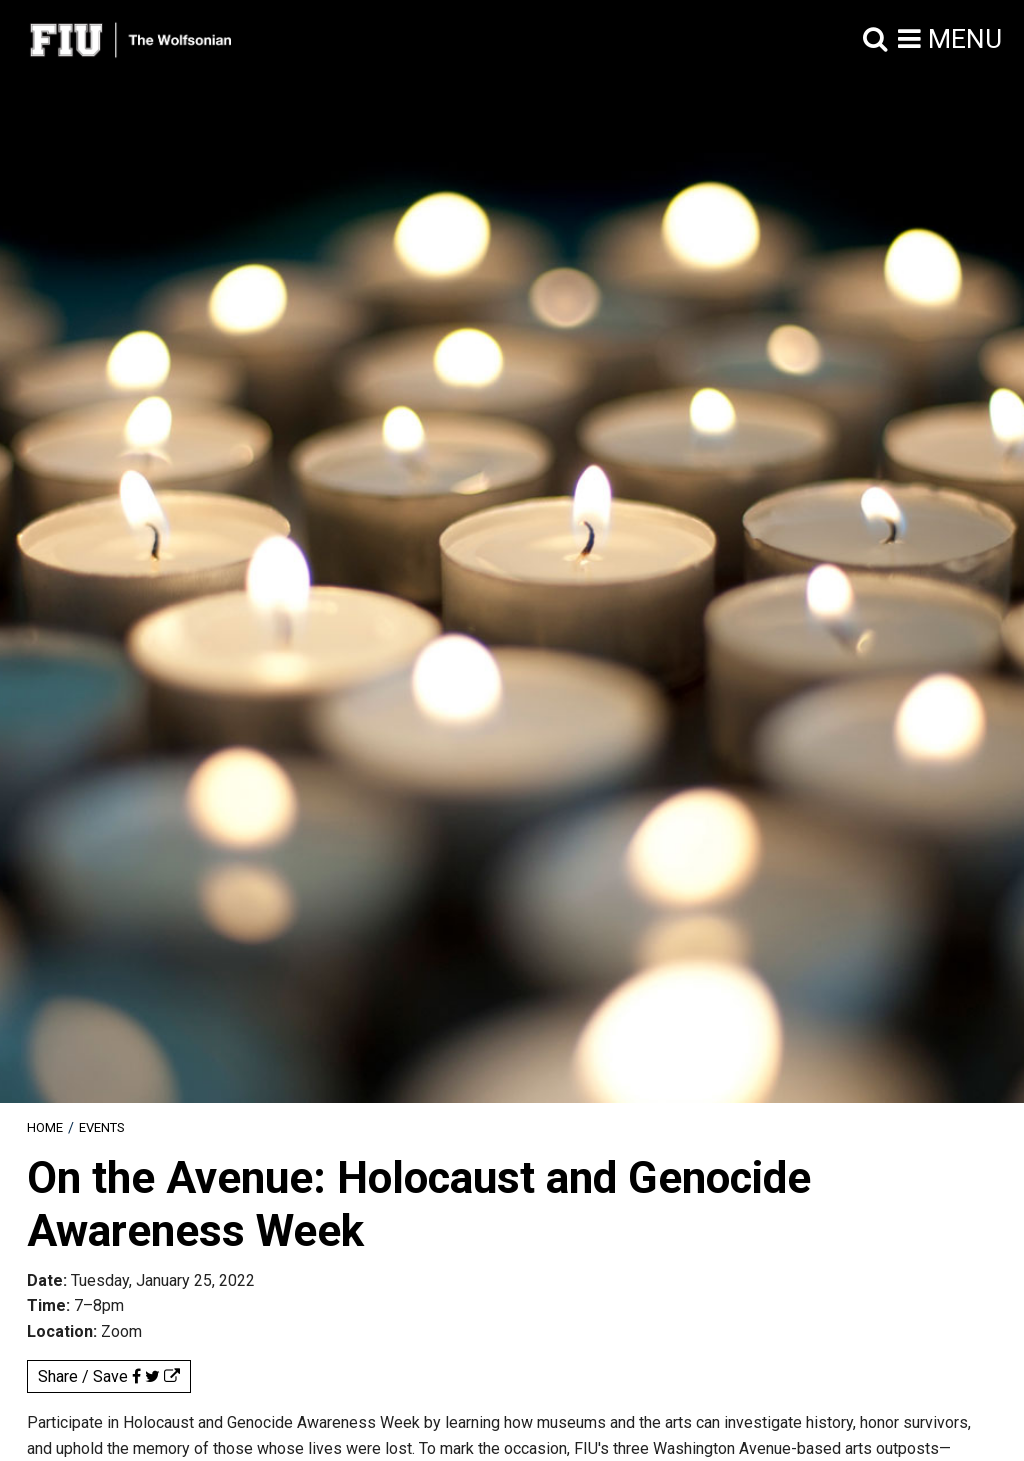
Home (45, 1127)
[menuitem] (45, 1127)
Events (102, 1127)
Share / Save (109, 1376)
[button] (875, 40)
